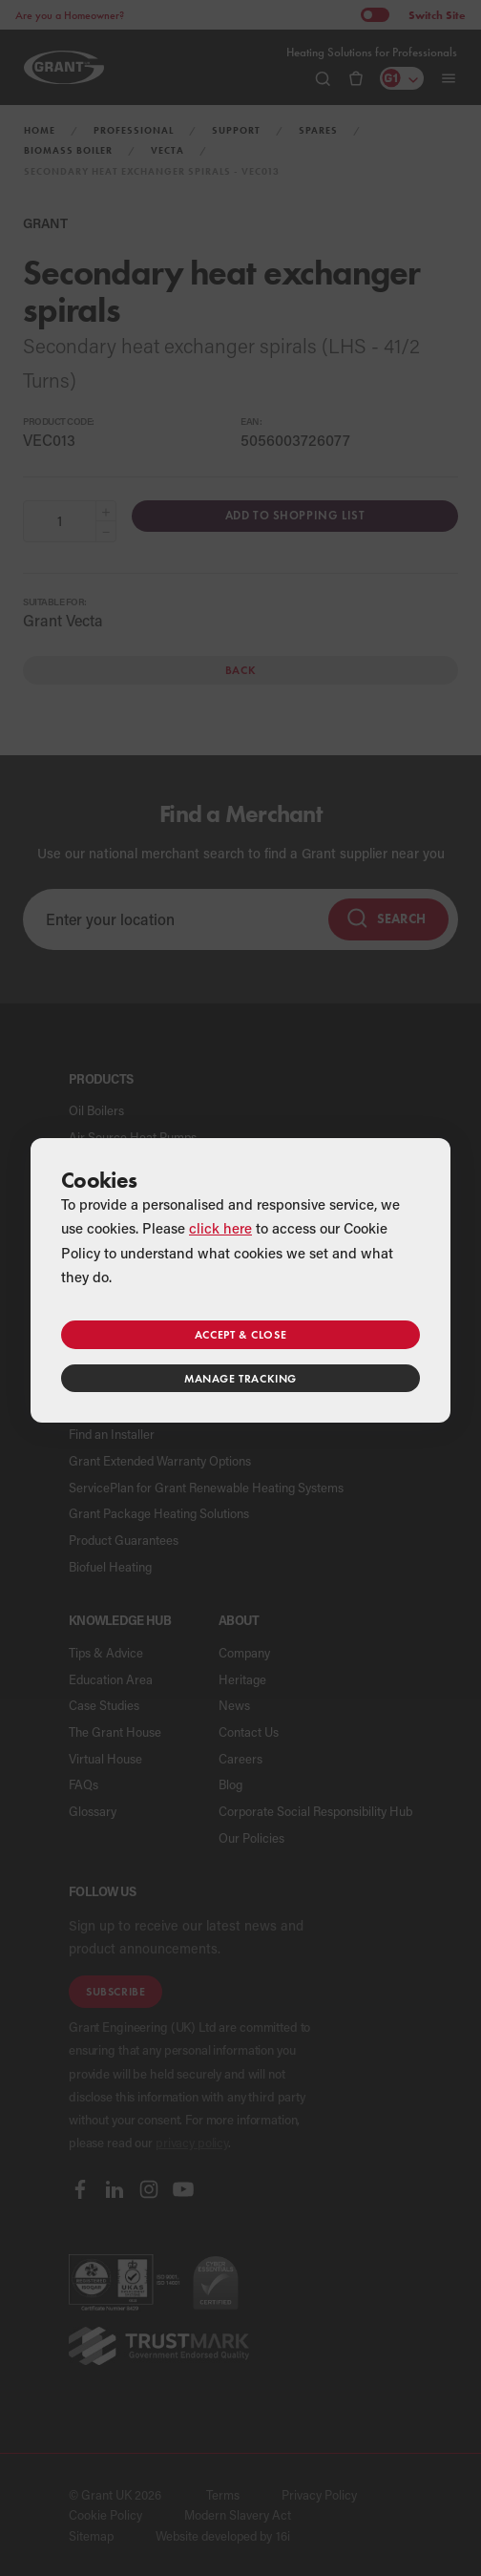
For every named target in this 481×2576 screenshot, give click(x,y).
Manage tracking (240, 1378)
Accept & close (240, 1334)
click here (220, 1227)
